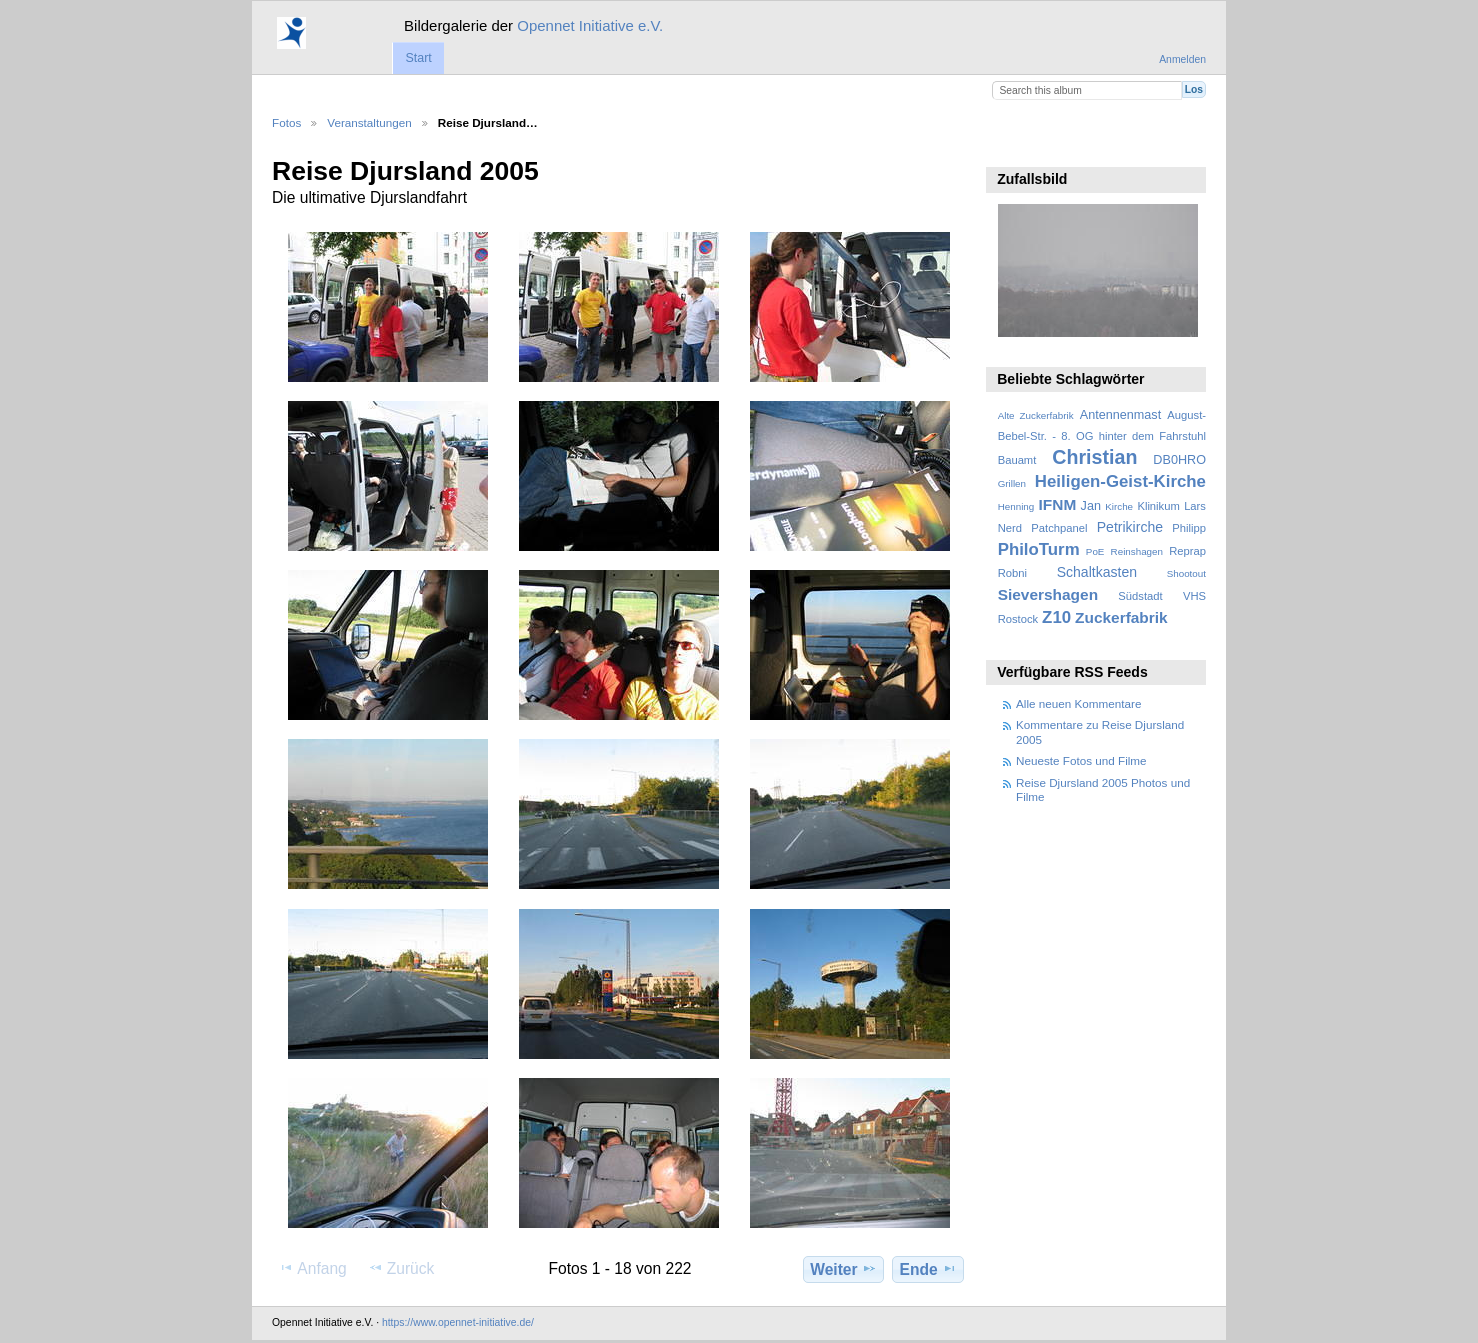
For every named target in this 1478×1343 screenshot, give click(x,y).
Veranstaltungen (369, 122)
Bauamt (1017, 460)
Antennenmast (1120, 415)
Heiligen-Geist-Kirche (1120, 481)
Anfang (312, 1268)
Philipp (1189, 528)
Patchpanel (1059, 528)
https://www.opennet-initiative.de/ (458, 1322)
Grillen (1012, 483)
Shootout (1186, 573)
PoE (1095, 551)
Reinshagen (1137, 551)
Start (418, 58)
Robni (1012, 573)
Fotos (286, 122)
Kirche (1119, 506)
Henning (1016, 506)
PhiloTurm (1039, 549)
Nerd (1010, 528)
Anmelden (1182, 59)
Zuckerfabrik (1121, 617)
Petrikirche (1130, 527)
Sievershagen (1048, 594)
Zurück (401, 1268)
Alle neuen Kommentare (1078, 703)
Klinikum (1158, 506)
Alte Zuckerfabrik (1036, 415)
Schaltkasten (1097, 572)
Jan (1091, 506)
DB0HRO (1179, 460)
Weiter (843, 1269)
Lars (1195, 506)
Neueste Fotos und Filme (1081, 760)
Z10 (1056, 617)
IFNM (1058, 504)
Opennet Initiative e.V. (590, 25)
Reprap (1187, 551)
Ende (928, 1269)
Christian (1094, 457)
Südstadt (1140, 596)
